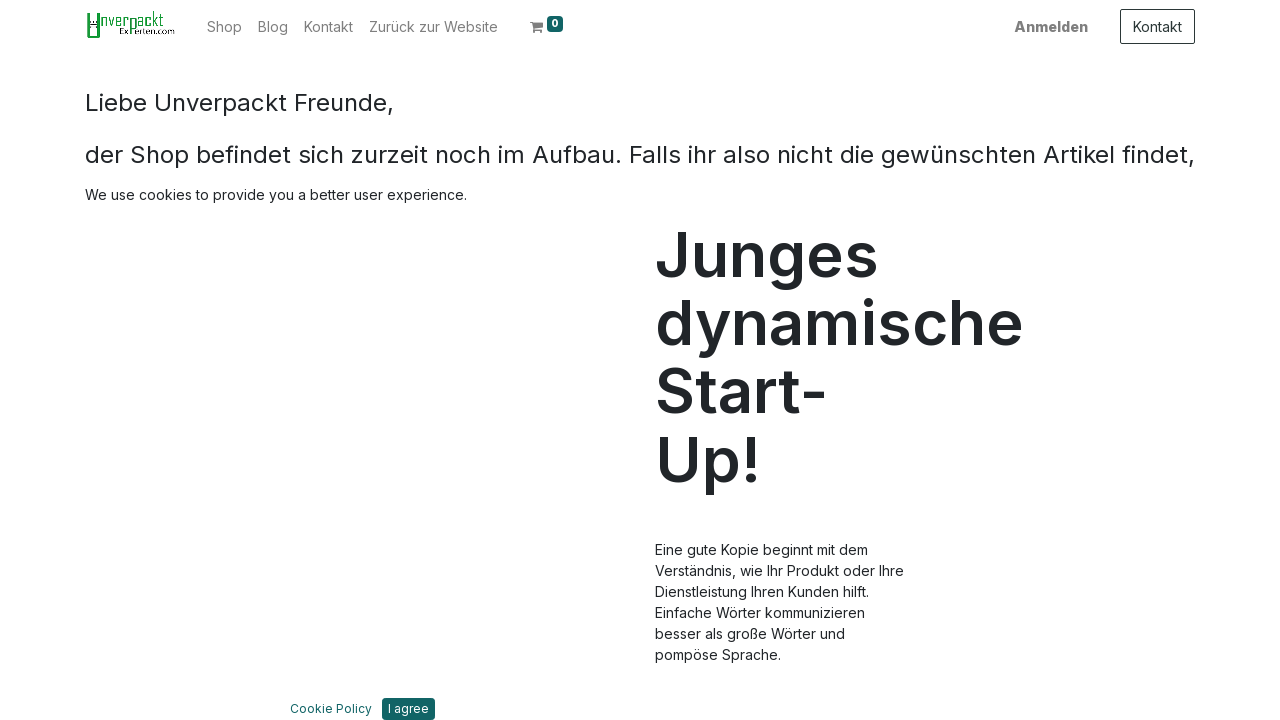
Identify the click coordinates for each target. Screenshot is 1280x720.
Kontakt (1157, 26)
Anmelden (1051, 26)
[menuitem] (224, 26)
